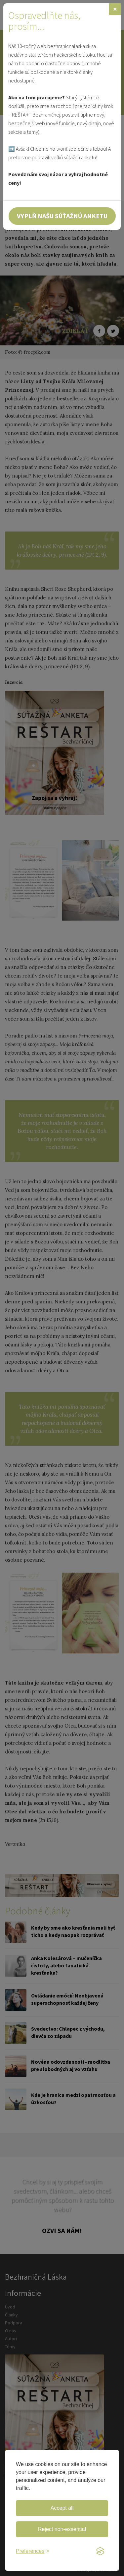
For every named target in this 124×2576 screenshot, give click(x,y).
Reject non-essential (62, 2529)
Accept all (62, 2508)
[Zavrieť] (115, 9)
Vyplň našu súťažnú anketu (62, 216)
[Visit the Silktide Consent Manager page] (100, 2551)
